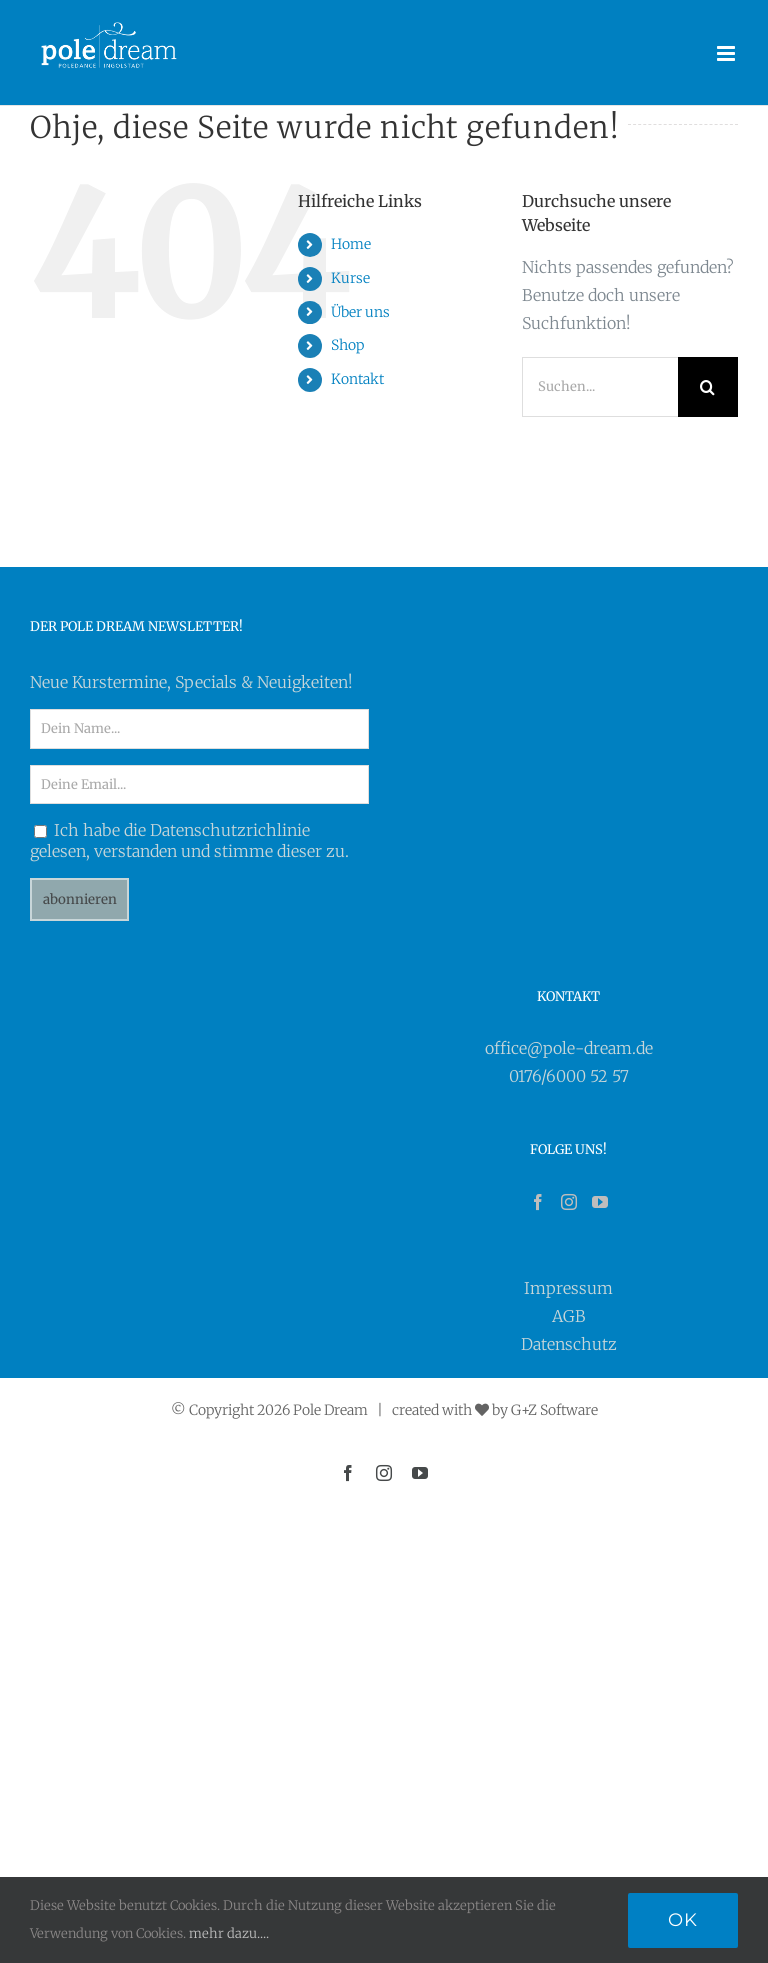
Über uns (360, 312)
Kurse (350, 278)
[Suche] (708, 387)
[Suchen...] (600, 387)
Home (351, 244)
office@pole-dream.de (569, 1048)
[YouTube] (600, 1202)
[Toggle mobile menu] (727, 53)
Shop (347, 345)
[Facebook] (538, 1202)
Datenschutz (569, 1344)
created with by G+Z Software (495, 1410)
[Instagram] (569, 1202)
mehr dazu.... (229, 1933)
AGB (568, 1316)
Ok (683, 1920)
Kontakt (357, 379)
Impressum (568, 1288)
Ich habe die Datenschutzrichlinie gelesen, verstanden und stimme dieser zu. (189, 840)
